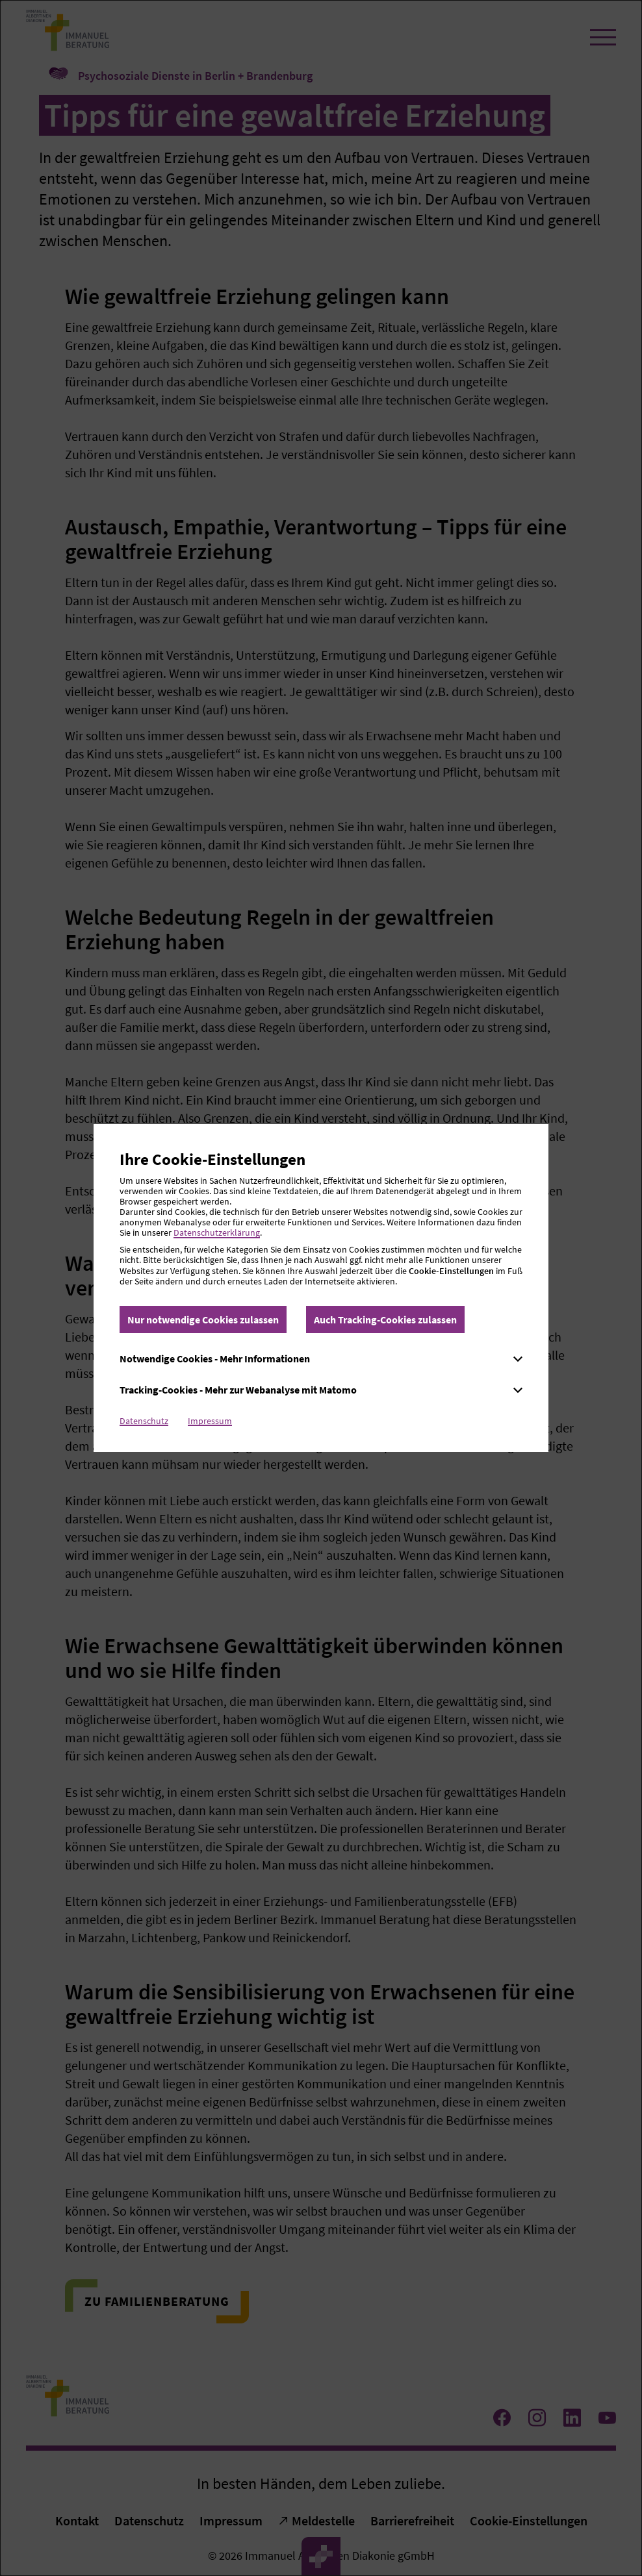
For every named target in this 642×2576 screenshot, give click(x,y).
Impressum (210, 1421)
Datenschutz (144, 1421)
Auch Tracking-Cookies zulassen (385, 1319)
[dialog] (321, 1288)
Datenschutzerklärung (216, 1232)
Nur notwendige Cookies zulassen (203, 1319)
